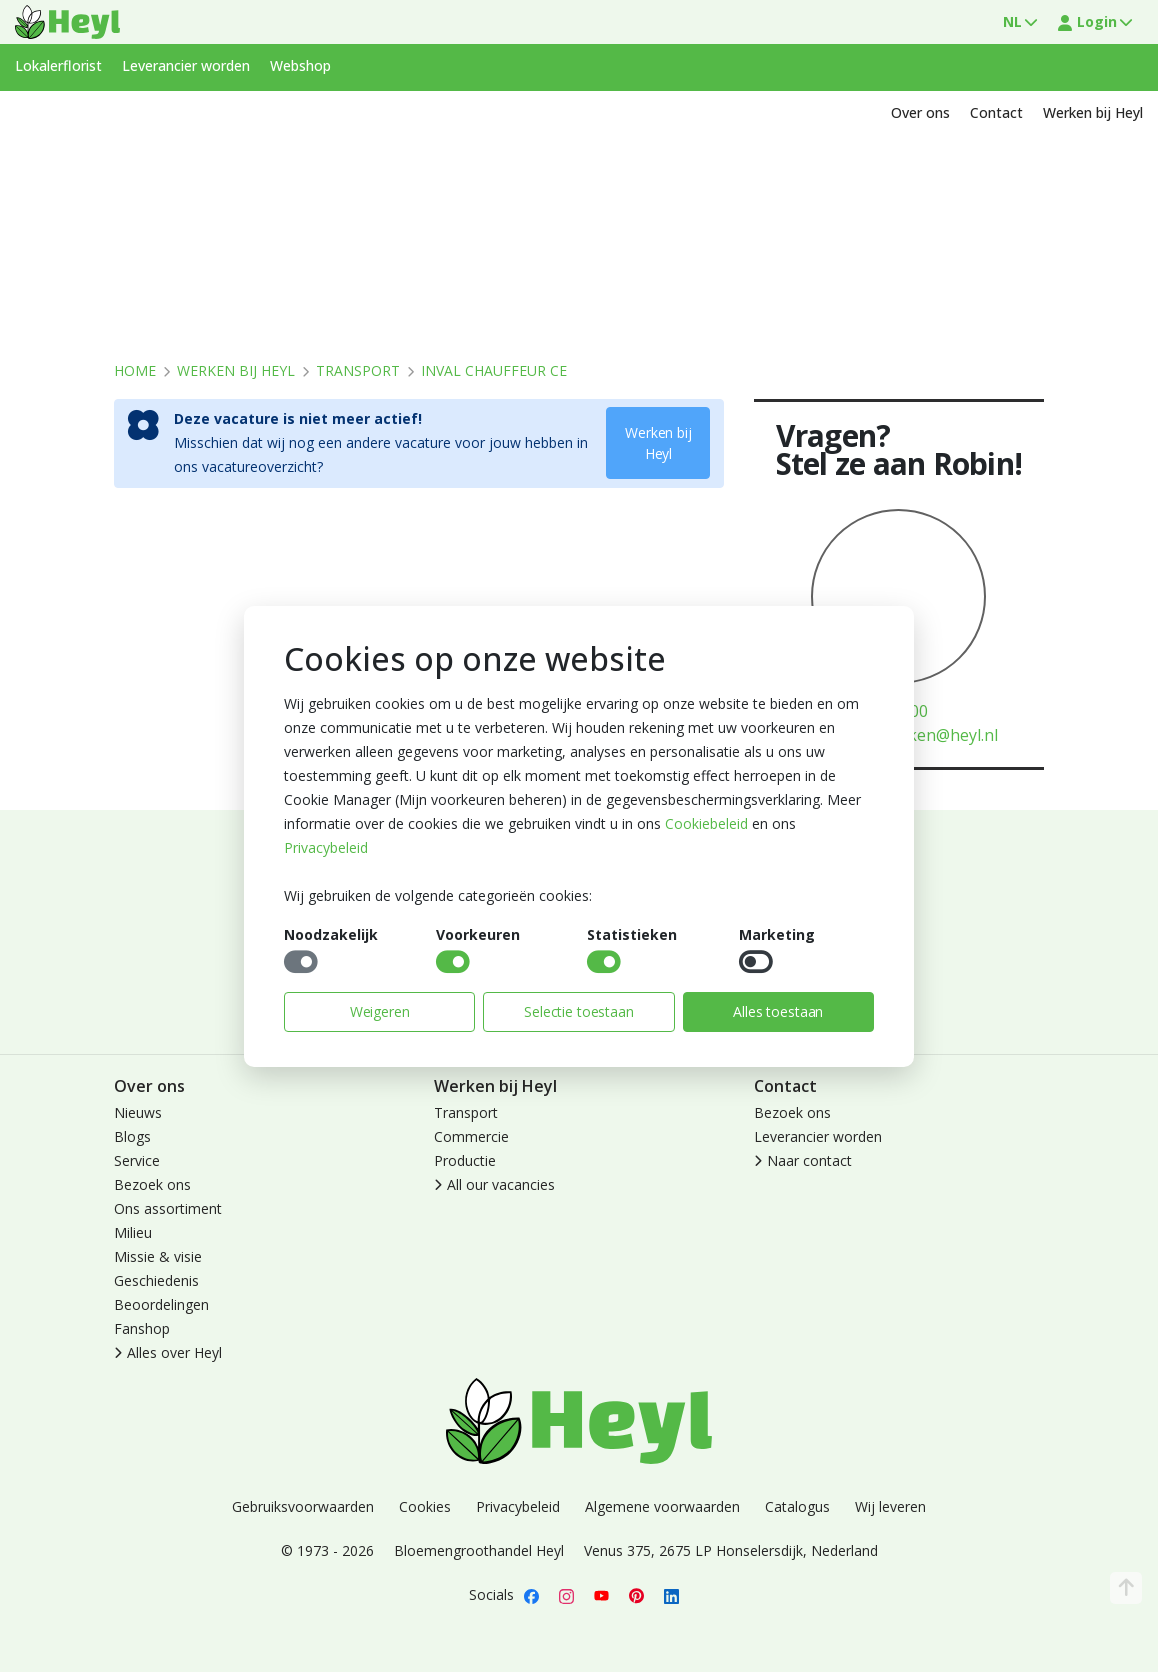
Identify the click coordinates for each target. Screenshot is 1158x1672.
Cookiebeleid (706, 823)
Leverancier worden (186, 65)
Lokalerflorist (58, 65)
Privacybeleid (326, 847)
